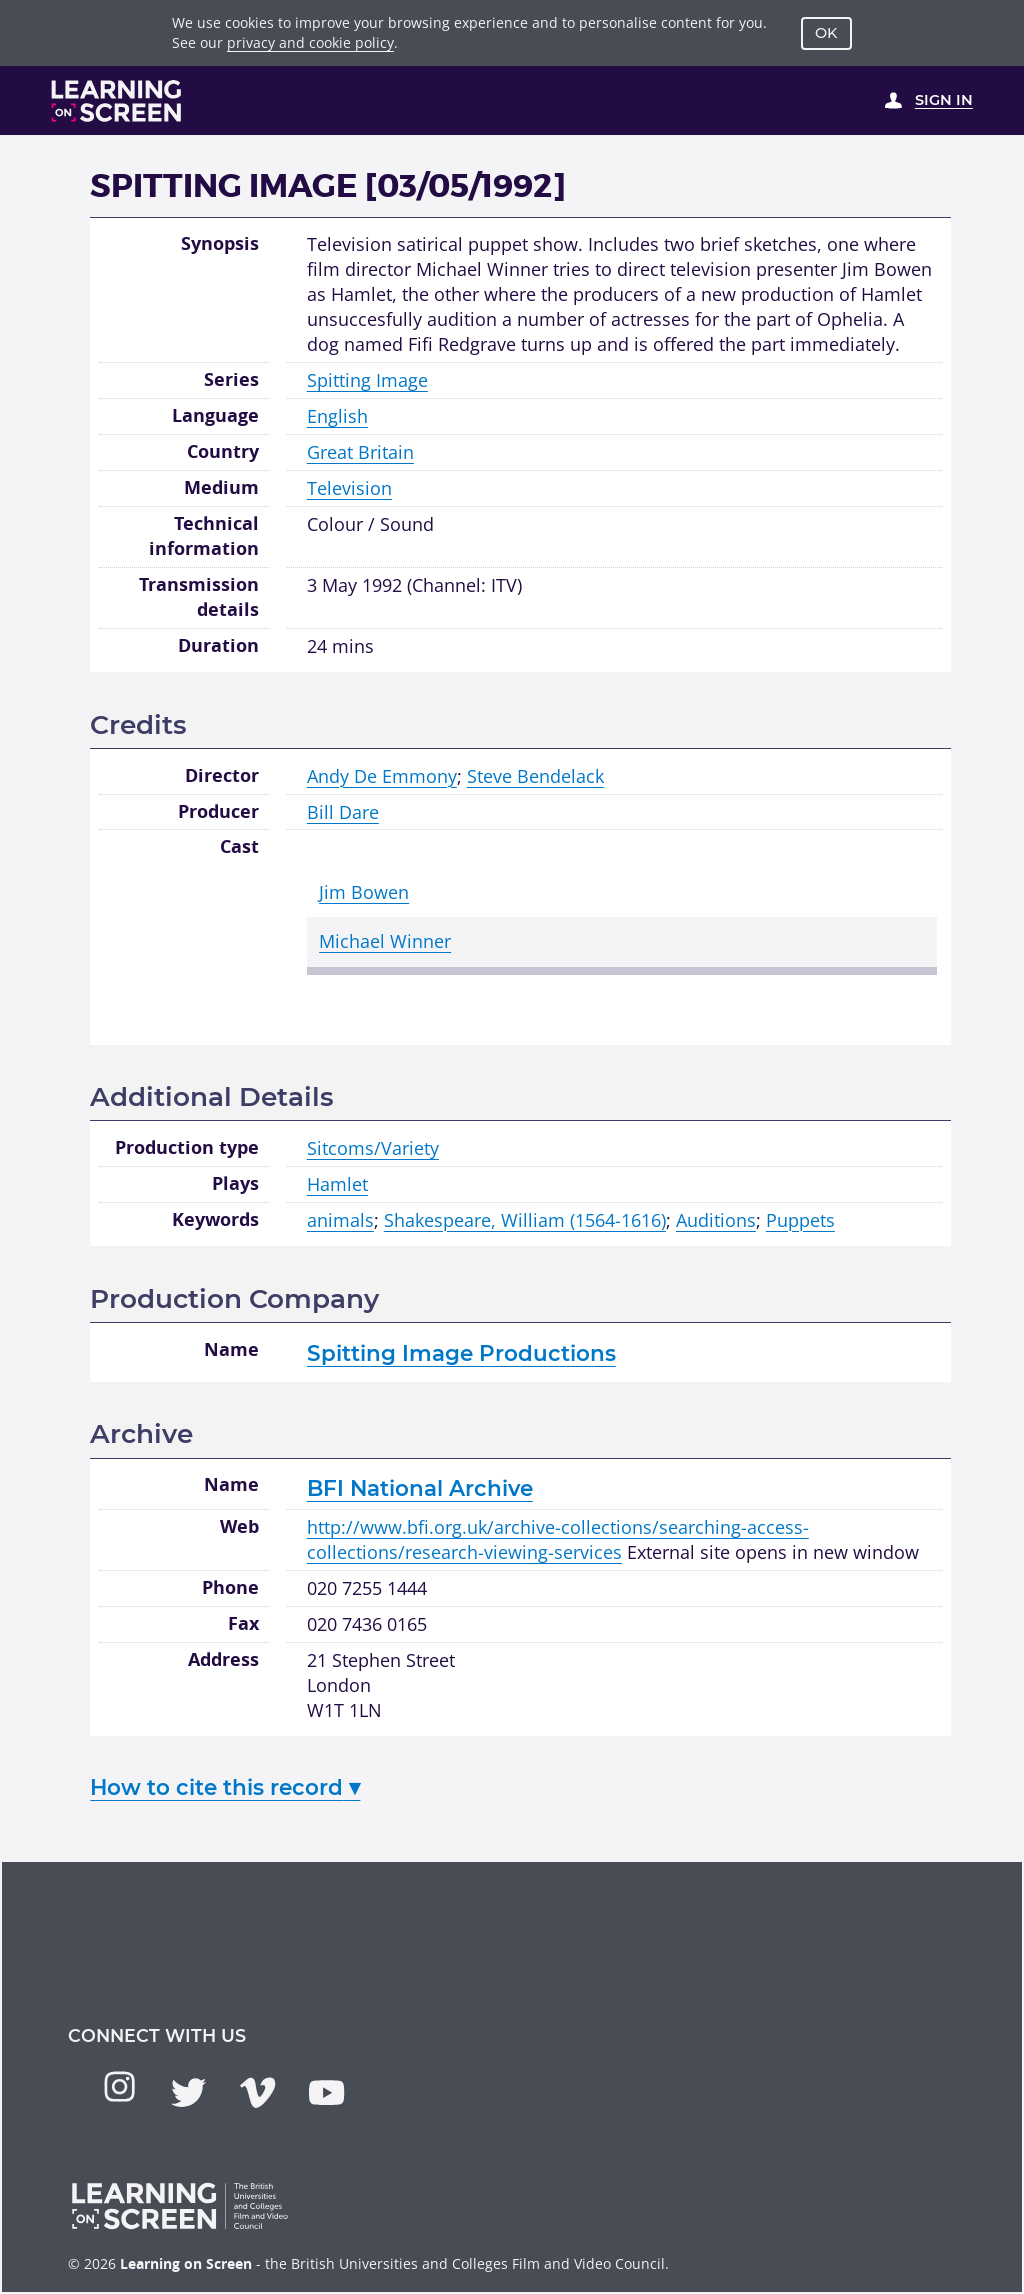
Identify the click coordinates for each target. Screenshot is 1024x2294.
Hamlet (337, 1184)
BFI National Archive (420, 1488)
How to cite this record (225, 1787)
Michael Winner (385, 941)
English (337, 416)
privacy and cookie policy (310, 42)
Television (349, 488)
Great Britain (360, 452)
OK (826, 33)
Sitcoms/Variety (373, 1148)
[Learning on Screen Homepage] (117, 101)
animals (340, 1220)
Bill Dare (343, 812)
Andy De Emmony (382, 776)
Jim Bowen (364, 892)
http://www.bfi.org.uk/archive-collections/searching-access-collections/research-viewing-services (558, 1539)
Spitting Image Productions (461, 1353)
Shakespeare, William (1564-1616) (525, 1220)
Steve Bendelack (535, 776)
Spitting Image (367, 380)
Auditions (716, 1220)
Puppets (800, 1220)
